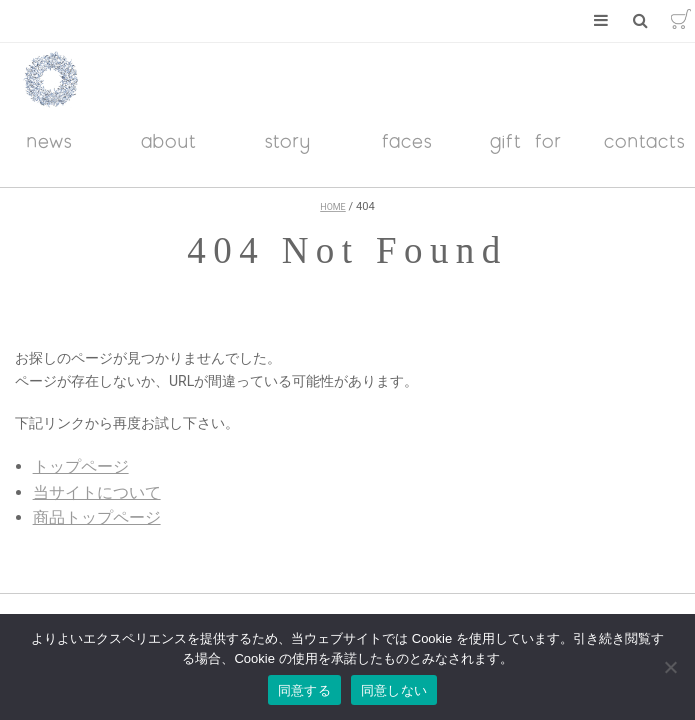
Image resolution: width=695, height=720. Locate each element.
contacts (645, 140)
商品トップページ (97, 517)
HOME (332, 207)
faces (407, 140)
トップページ (81, 466)
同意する (304, 690)
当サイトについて (97, 492)
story (288, 140)
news (50, 140)
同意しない (394, 690)
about (169, 140)
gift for (526, 140)
